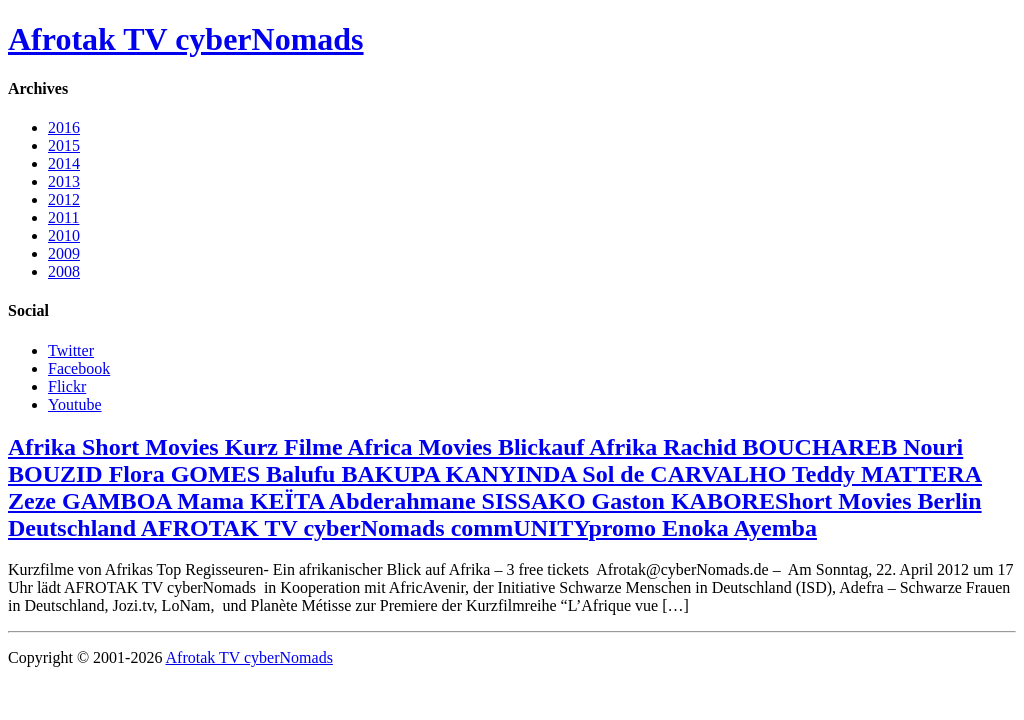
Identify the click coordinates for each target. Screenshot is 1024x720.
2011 (63, 217)
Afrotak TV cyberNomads (186, 39)
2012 (64, 199)
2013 (64, 181)
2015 (64, 145)
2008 (64, 271)
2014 (64, 163)
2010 (64, 235)
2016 (64, 127)
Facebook (79, 368)
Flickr (67, 386)
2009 (64, 253)
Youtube (75, 404)
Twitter (71, 350)
